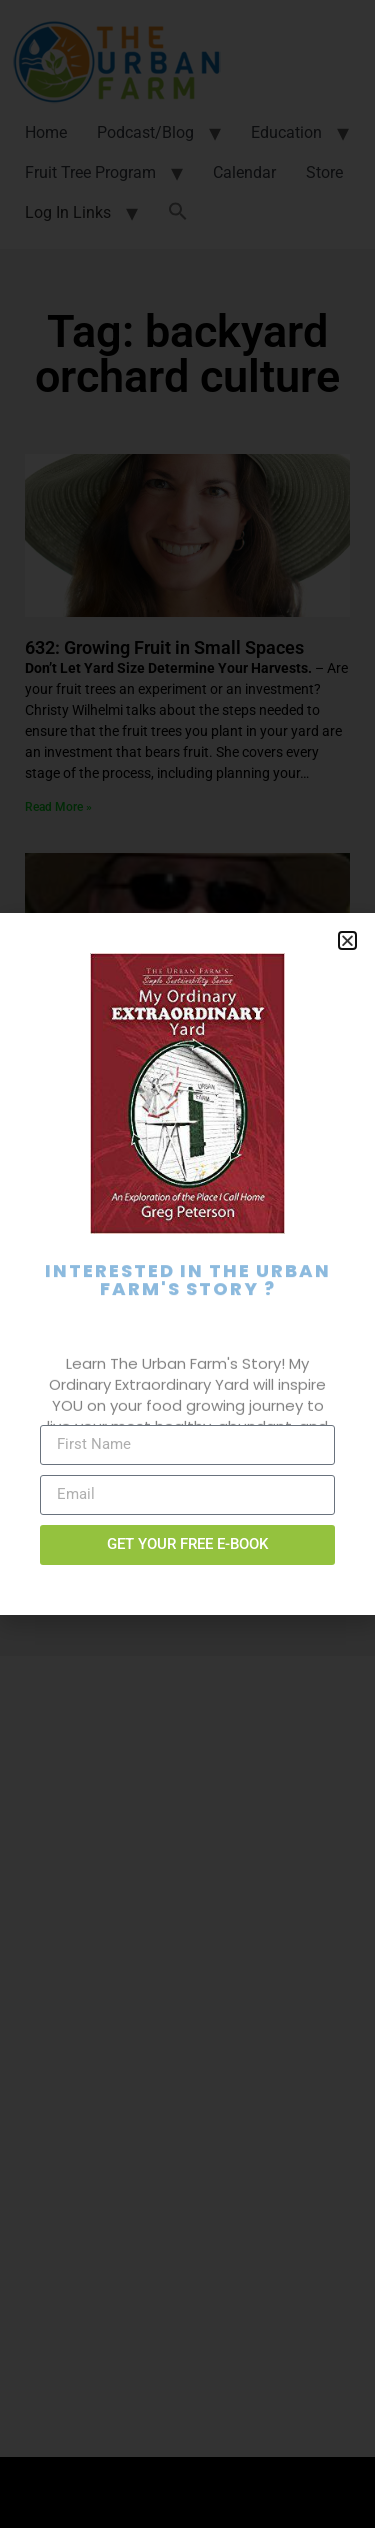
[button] (347, 940)
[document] (187, 1264)
